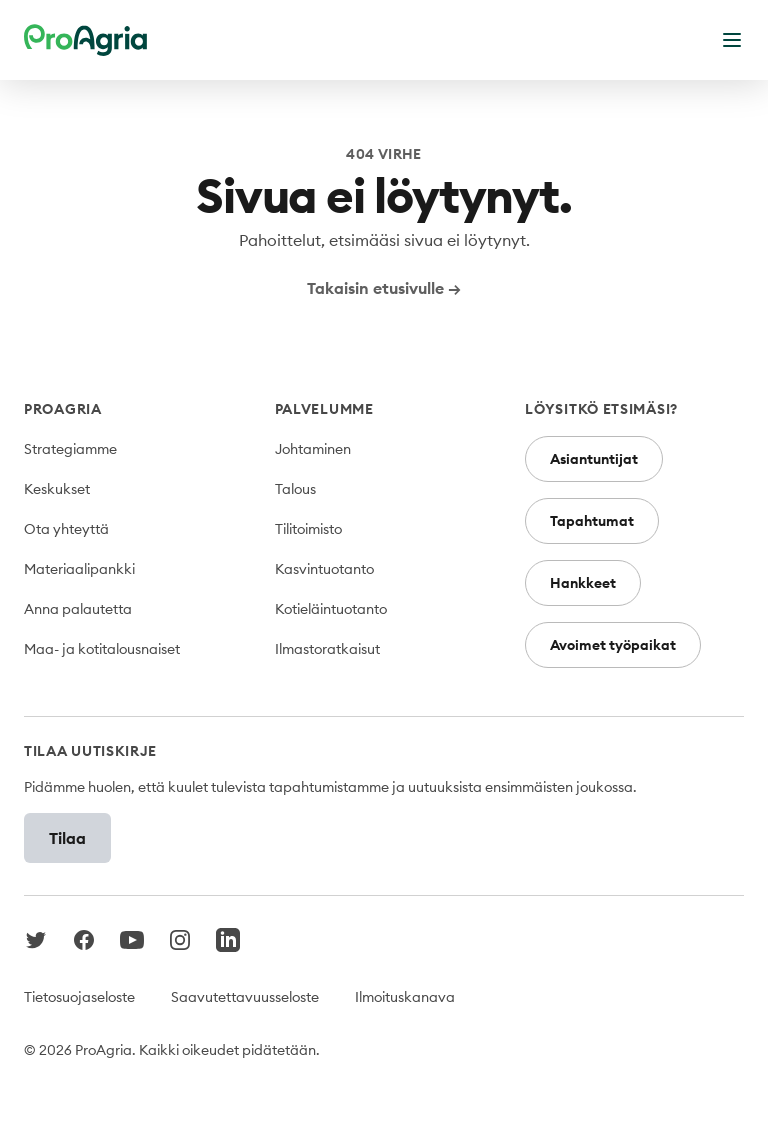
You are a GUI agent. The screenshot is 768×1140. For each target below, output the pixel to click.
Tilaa (67, 838)
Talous (295, 489)
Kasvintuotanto (324, 569)
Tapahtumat (592, 521)
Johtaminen (313, 449)
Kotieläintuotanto (331, 609)
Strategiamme (70, 449)
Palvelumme (324, 409)
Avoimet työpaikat (613, 645)
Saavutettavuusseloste (245, 997)
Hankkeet (583, 583)
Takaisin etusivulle (384, 288)
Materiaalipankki (79, 569)
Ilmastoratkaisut (327, 649)
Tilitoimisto (308, 529)
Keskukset (57, 489)
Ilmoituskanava (405, 997)
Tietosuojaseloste (79, 997)
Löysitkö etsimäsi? (601, 409)
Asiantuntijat (594, 459)
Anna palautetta (78, 609)
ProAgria (63, 409)
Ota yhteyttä (66, 529)
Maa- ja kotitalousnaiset (102, 649)
